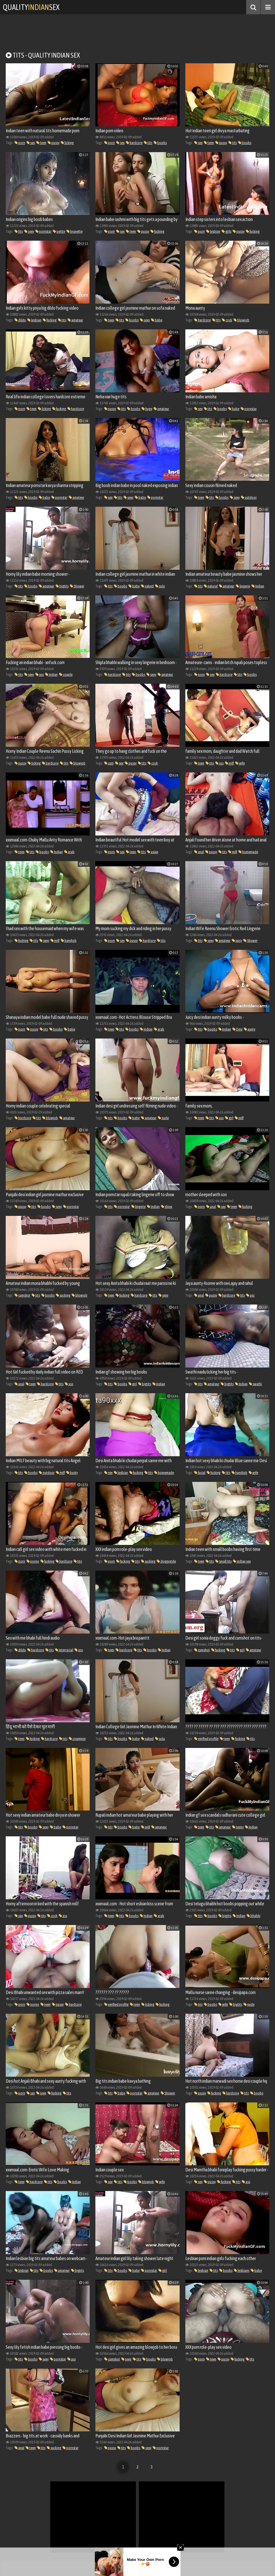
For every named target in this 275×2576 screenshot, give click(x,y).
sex (31, 143)
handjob (69, 940)
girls (226, 231)
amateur (75, 320)
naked (147, 586)
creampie (77, 1739)
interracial (64, 1650)
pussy (53, 143)
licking (67, 143)
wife (240, 763)
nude (163, 1118)
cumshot (22, 1295)
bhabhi (253, 1916)
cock (227, 320)
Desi (237, 1029)
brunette (75, 231)
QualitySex (32, 7)
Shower (77, 586)
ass (39, 674)
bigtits (62, 586)
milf (229, 763)
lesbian (213, 231)
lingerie (243, 586)
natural (211, 586)
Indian (258, 586)
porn (20, 143)
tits (148, 143)
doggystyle (166, 1561)
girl (229, 1118)
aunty (249, 1029)
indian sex (242, 1561)
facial (199, 1472)
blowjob (241, 320)
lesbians (241, 2270)
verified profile (206, 1739)
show (166, 1206)
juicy (237, 940)
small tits (223, 1561)
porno (33, 1561)
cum (109, 763)
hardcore (134, 143)
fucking (157, 231)
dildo (20, 320)
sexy (29, 231)
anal (199, 852)
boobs (160, 143)
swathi (255, 1384)
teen (41, 143)
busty (72, 1472)
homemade (248, 852)
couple (66, 674)
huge (147, 409)
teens (238, 1827)
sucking (63, 1295)
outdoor (249, 497)
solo (160, 586)
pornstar (43, 231)
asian (152, 852)
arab (69, 852)
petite (59, 231)
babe (156, 320)
